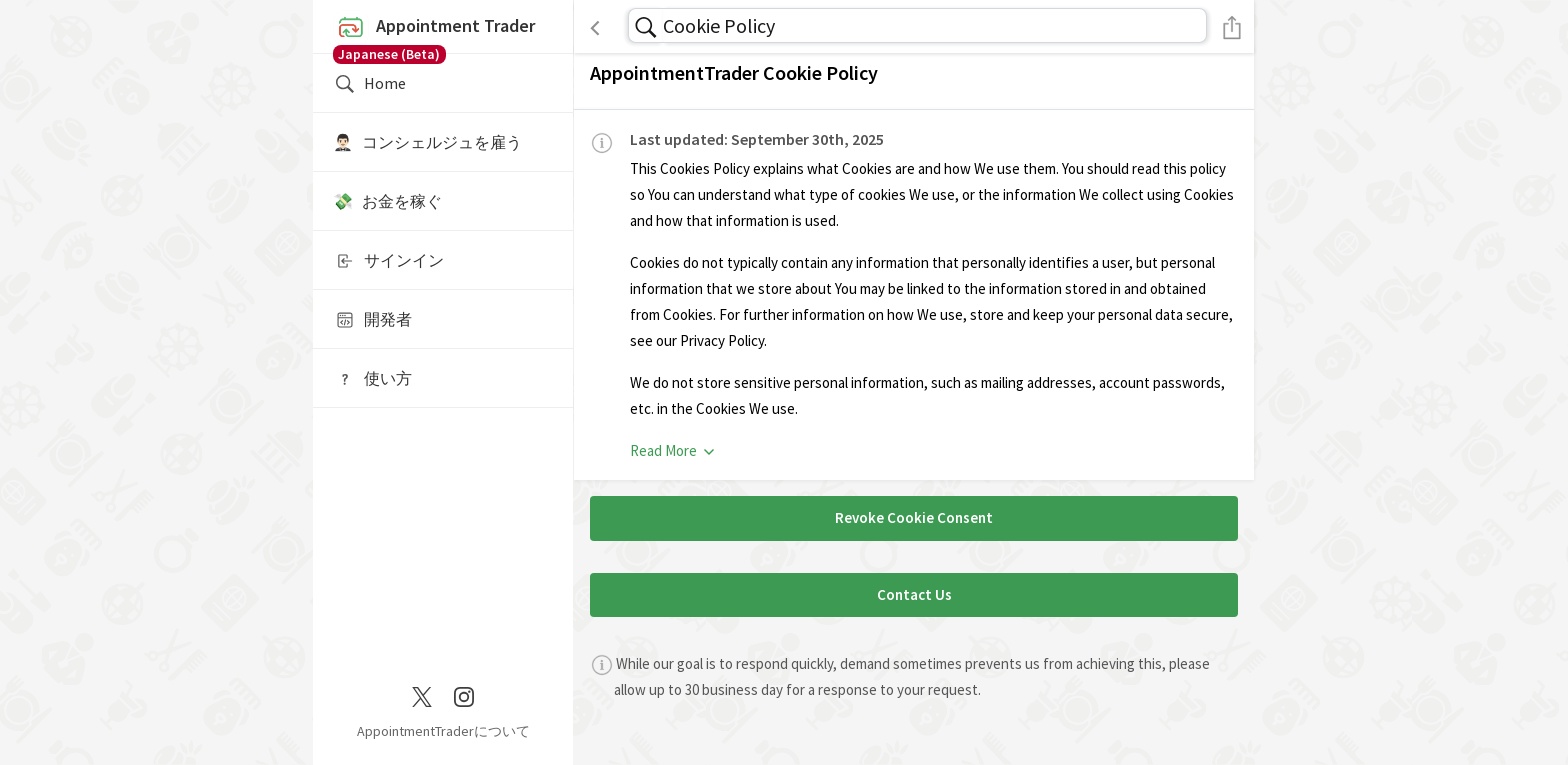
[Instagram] (464, 695)
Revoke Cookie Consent (914, 517)
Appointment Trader (443, 32)
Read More (673, 450)
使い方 (372, 379)
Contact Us (914, 594)
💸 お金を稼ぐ (387, 201)
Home (369, 84)
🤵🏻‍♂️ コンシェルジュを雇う (427, 142)
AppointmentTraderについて (443, 731)
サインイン (388, 261)
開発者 (372, 320)
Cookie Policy (719, 25)
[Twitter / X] (422, 695)
